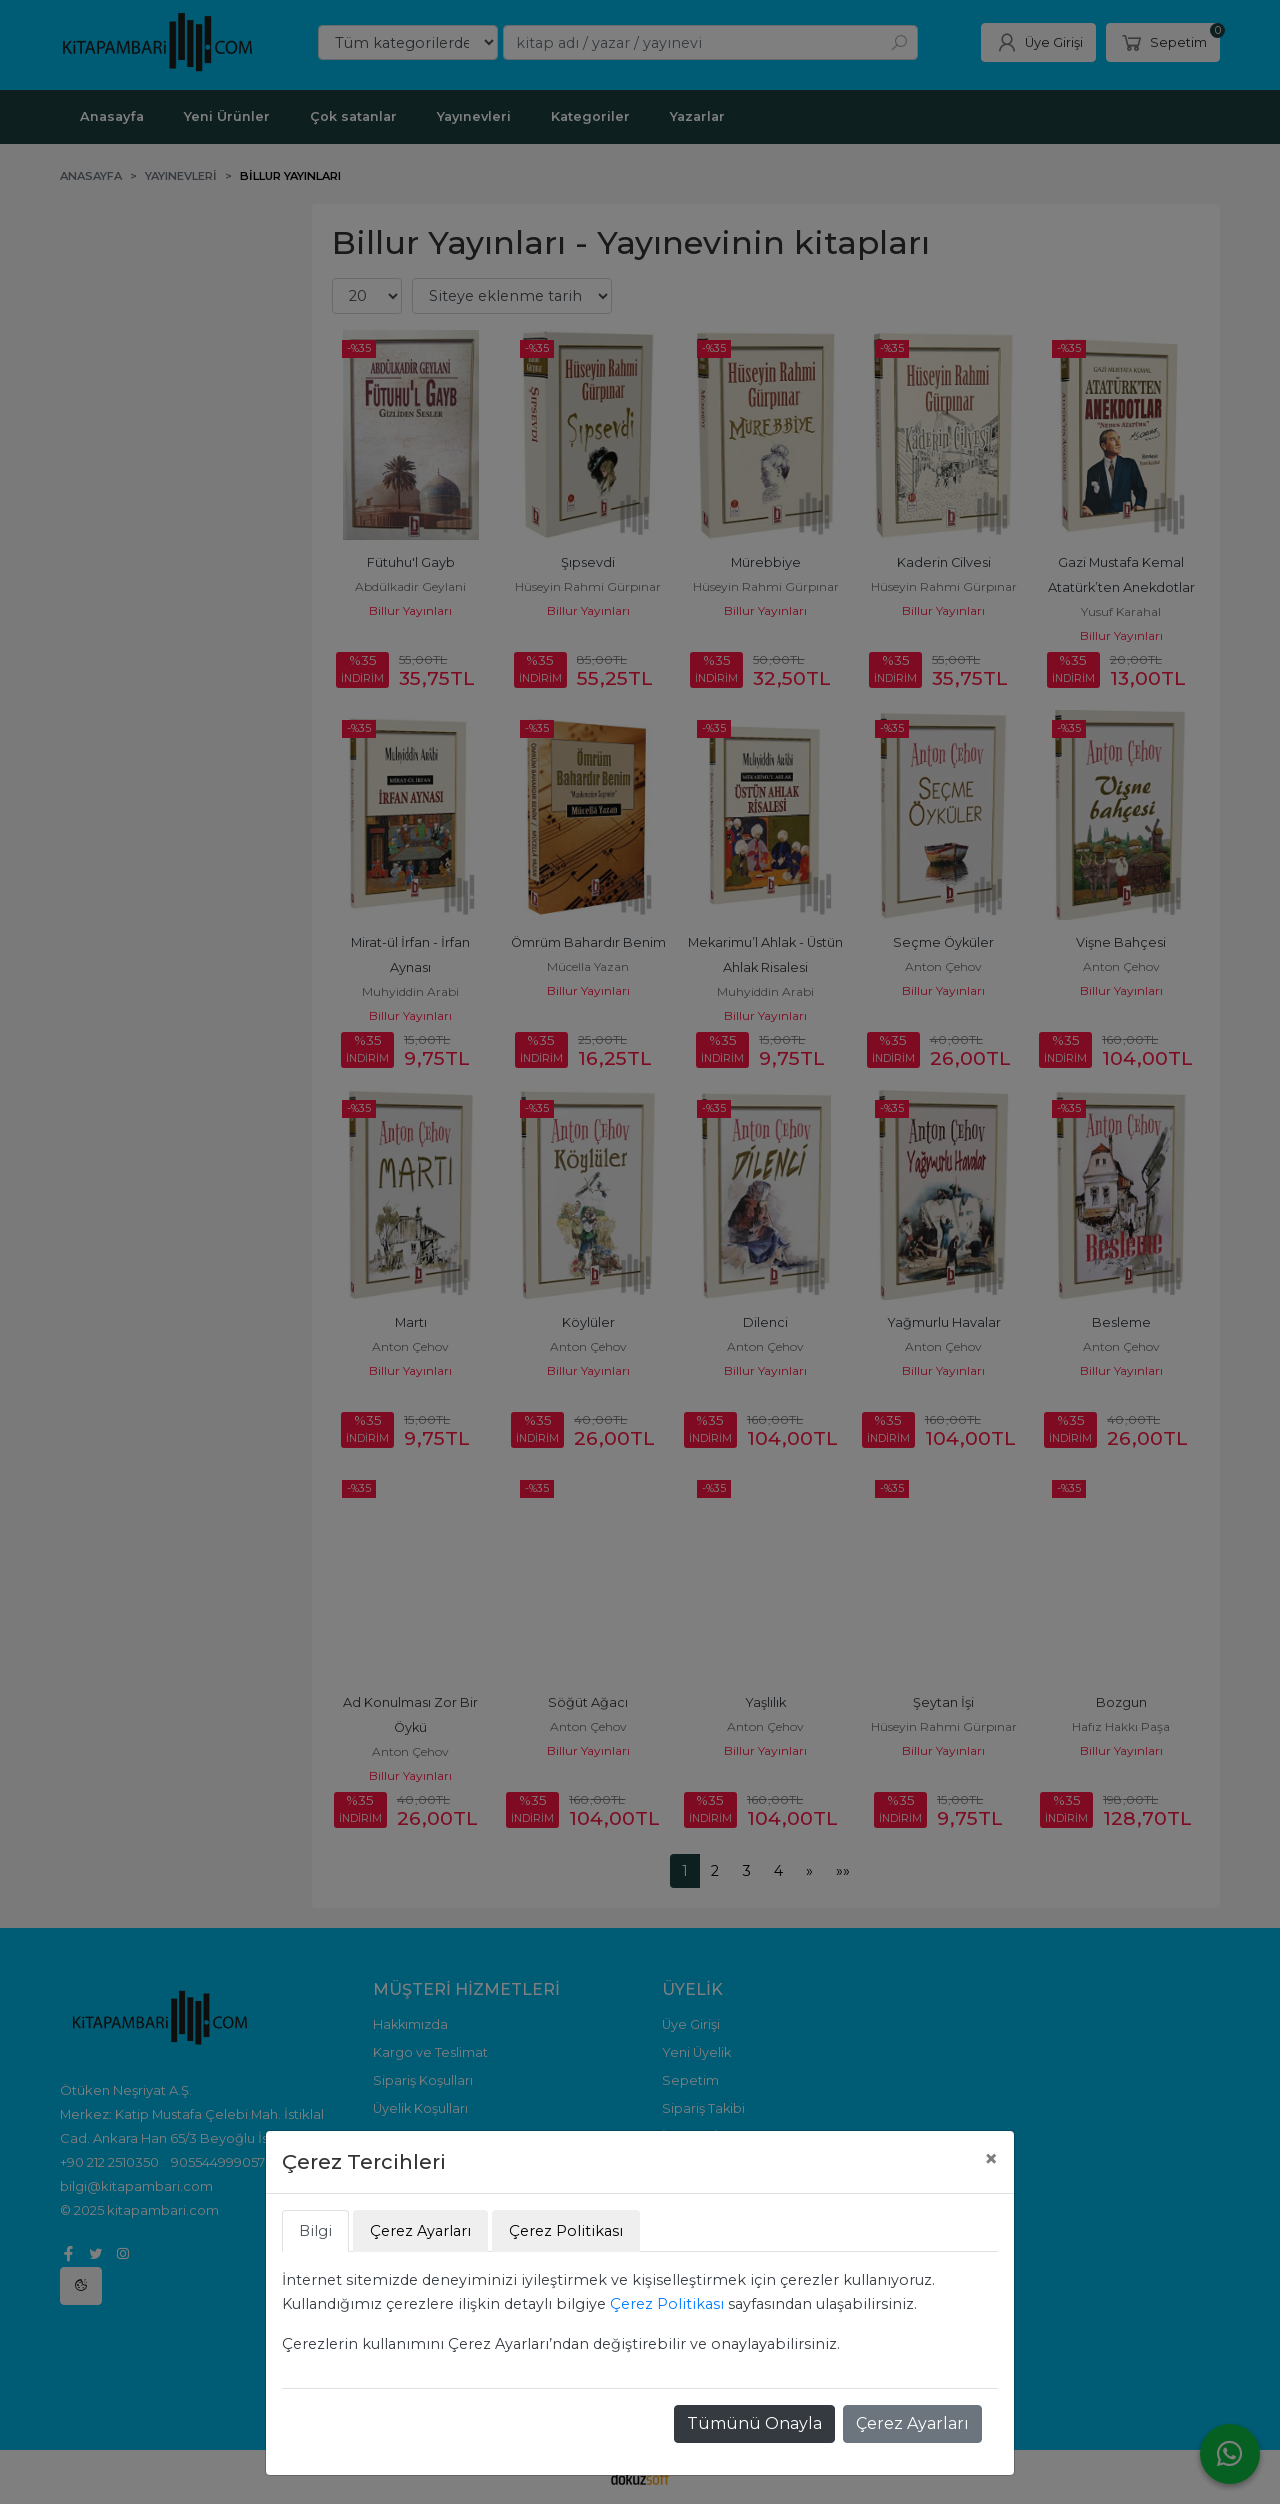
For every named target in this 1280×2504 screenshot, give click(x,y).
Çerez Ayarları (912, 2423)
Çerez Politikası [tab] (566, 2231)
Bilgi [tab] (315, 2231)
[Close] (991, 2159)
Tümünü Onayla (754, 2423)
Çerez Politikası (667, 2304)
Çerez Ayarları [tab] (420, 2231)
